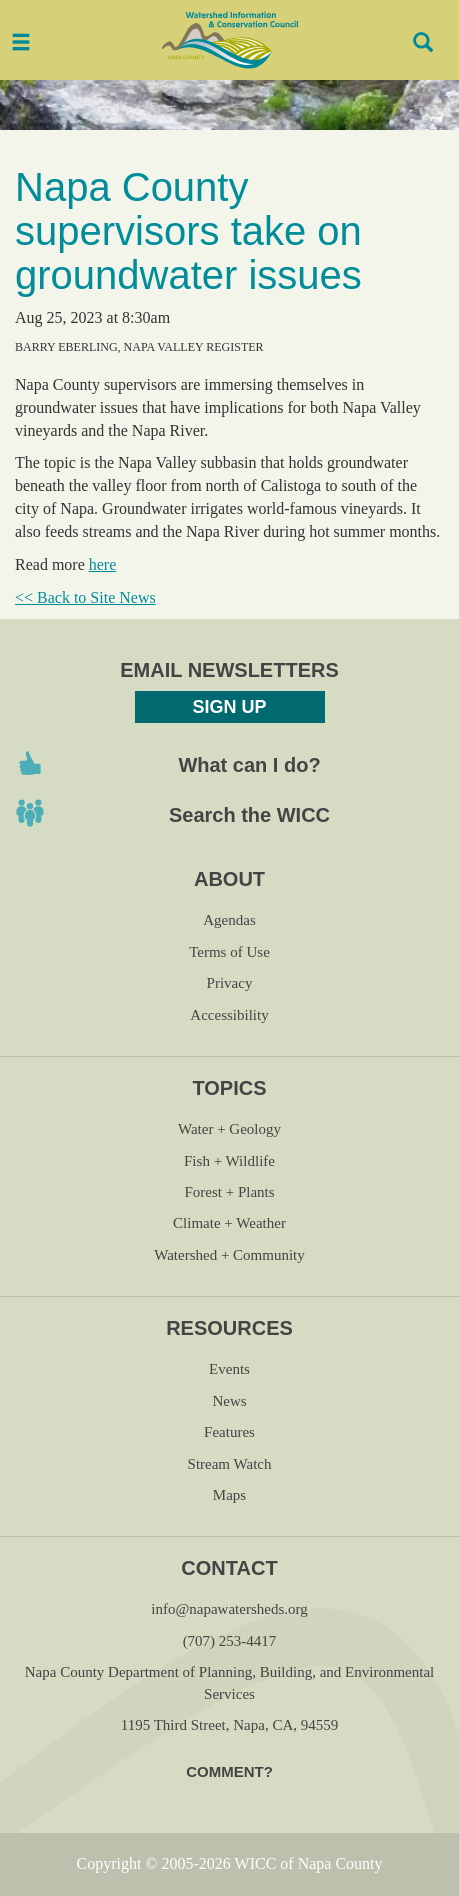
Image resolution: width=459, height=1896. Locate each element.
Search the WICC (249, 815)
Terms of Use (229, 952)
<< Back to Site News (85, 597)
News (229, 1401)
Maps (229, 1495)
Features (229, 1432)
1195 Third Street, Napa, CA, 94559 (229, 1725)
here (103, 564)
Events (229, 1369)
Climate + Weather (229, 1223)
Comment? (229, 1771)
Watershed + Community (229, 1255)
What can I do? (249, 765)
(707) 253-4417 (230, 1641)
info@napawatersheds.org (229, 1609)
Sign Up (229, 707)
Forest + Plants (229, 1192)
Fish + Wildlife (229, 1161)
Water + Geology (229, 1129)
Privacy (230, 983)
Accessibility (229, 1015)
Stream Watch (230, 1464)
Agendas (229, 920)
